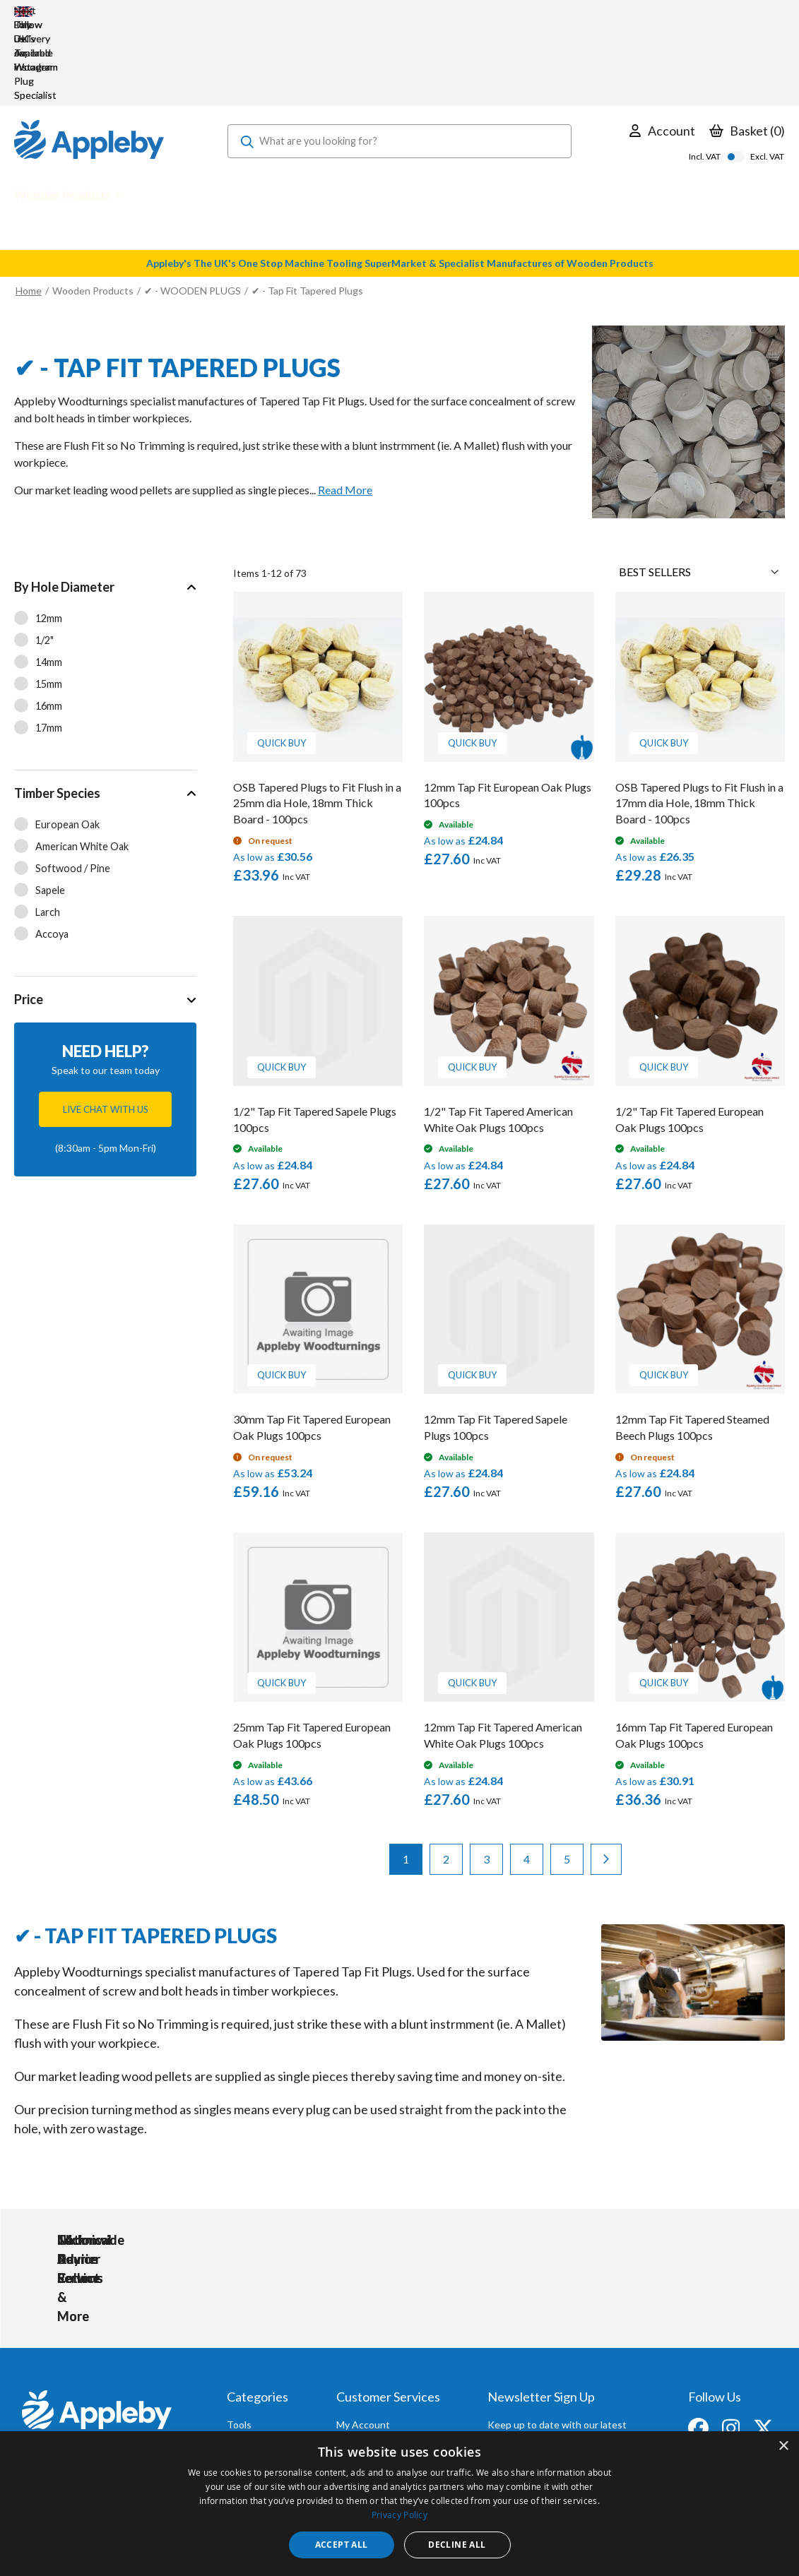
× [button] (783, 2446)
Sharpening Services (381, 2393)
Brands (242, 2393)
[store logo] (89, 56)
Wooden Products (93, 206)
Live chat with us (105, 1024)
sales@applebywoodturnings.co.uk (95, 2372)
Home (29, 206)
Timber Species (57, 708)
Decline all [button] (456, 2545)
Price (28, 914)
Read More (345, 405)
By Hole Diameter (64, 502)
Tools (239, 2336)
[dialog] (399, 2503)
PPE (236, 2374)
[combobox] (399, 56)
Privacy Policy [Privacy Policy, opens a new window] (399, 2514)
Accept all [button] (341, 2545)
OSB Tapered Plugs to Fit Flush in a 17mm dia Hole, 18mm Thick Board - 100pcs (699, 718)
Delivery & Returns (378, 2374)
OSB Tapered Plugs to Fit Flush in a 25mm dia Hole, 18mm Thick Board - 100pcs (317, 718)
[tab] (105, 582)
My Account (363, 2336)
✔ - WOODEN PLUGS (192, 206)
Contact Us (361, 2413)
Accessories (254, 2355)
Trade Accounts (372, 2355)
